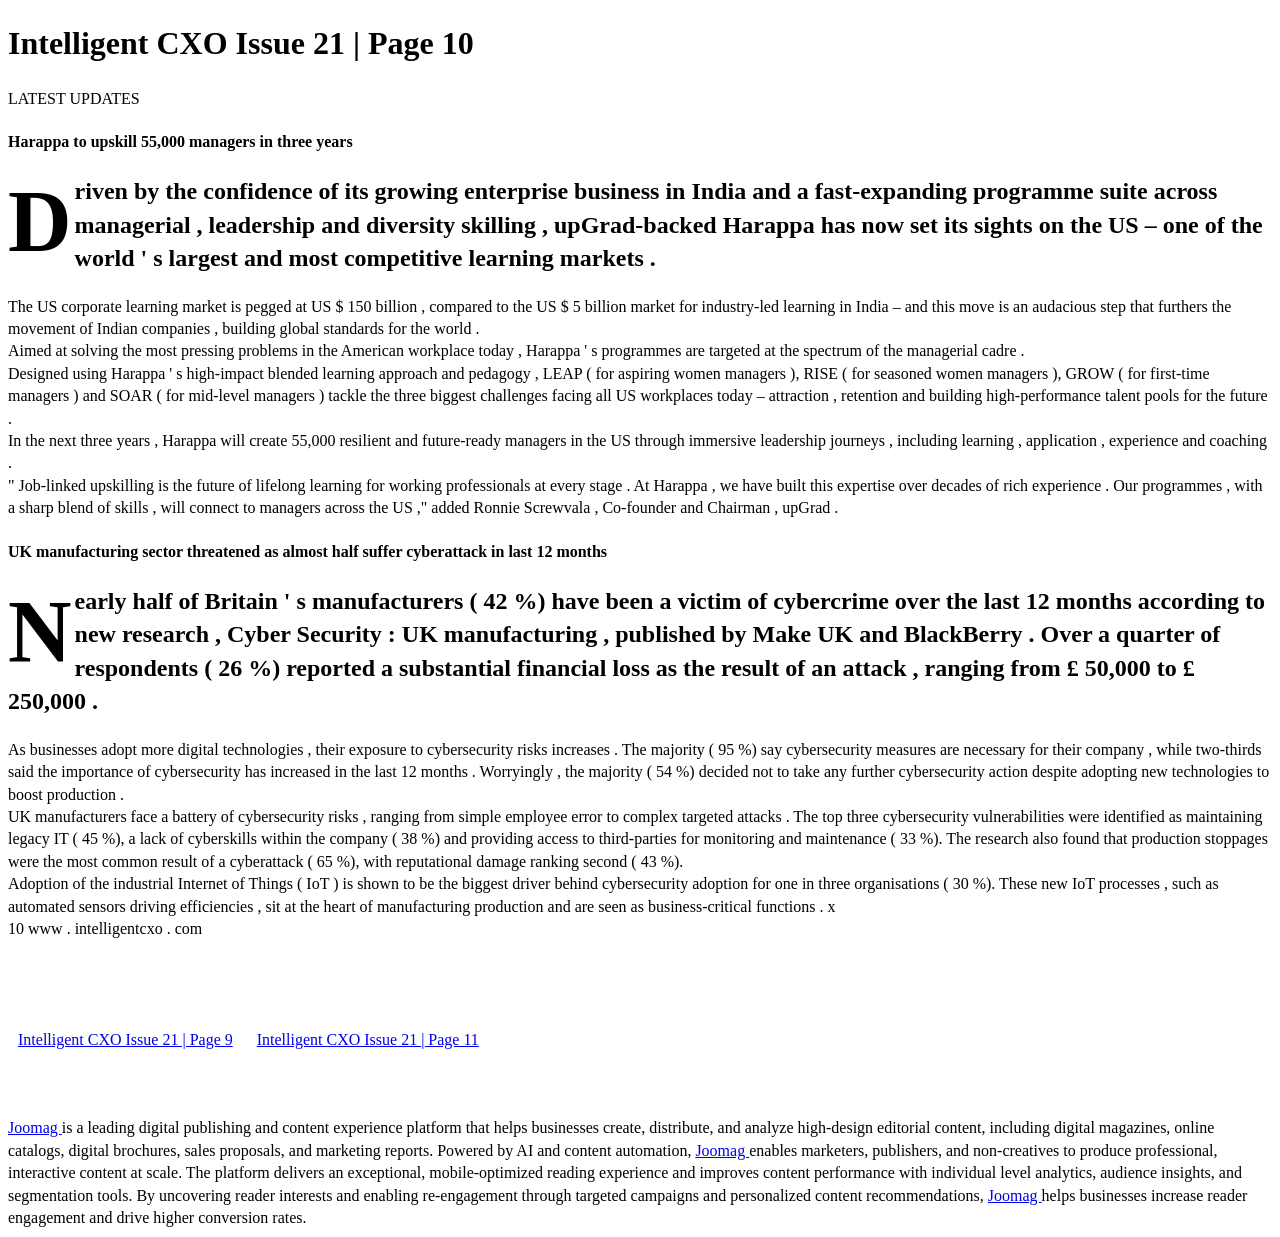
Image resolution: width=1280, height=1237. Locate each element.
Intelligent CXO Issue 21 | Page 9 (125, 1039)
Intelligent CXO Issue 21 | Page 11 (368, 1039)
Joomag (35, 1127)
